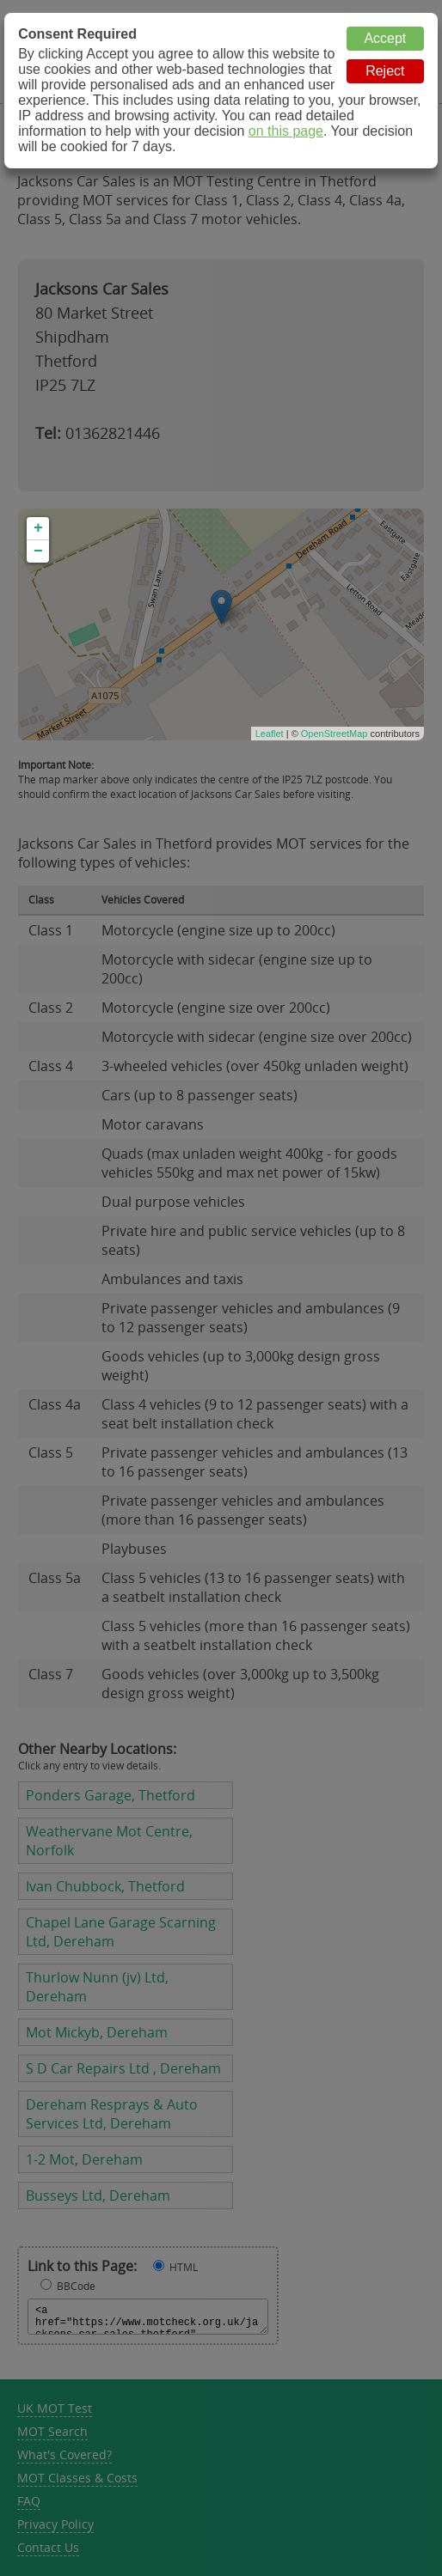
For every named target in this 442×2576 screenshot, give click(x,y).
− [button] (38, 551)
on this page (286, 131)
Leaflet (269, 733)
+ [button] (38, 528)
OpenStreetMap (334, 733)
